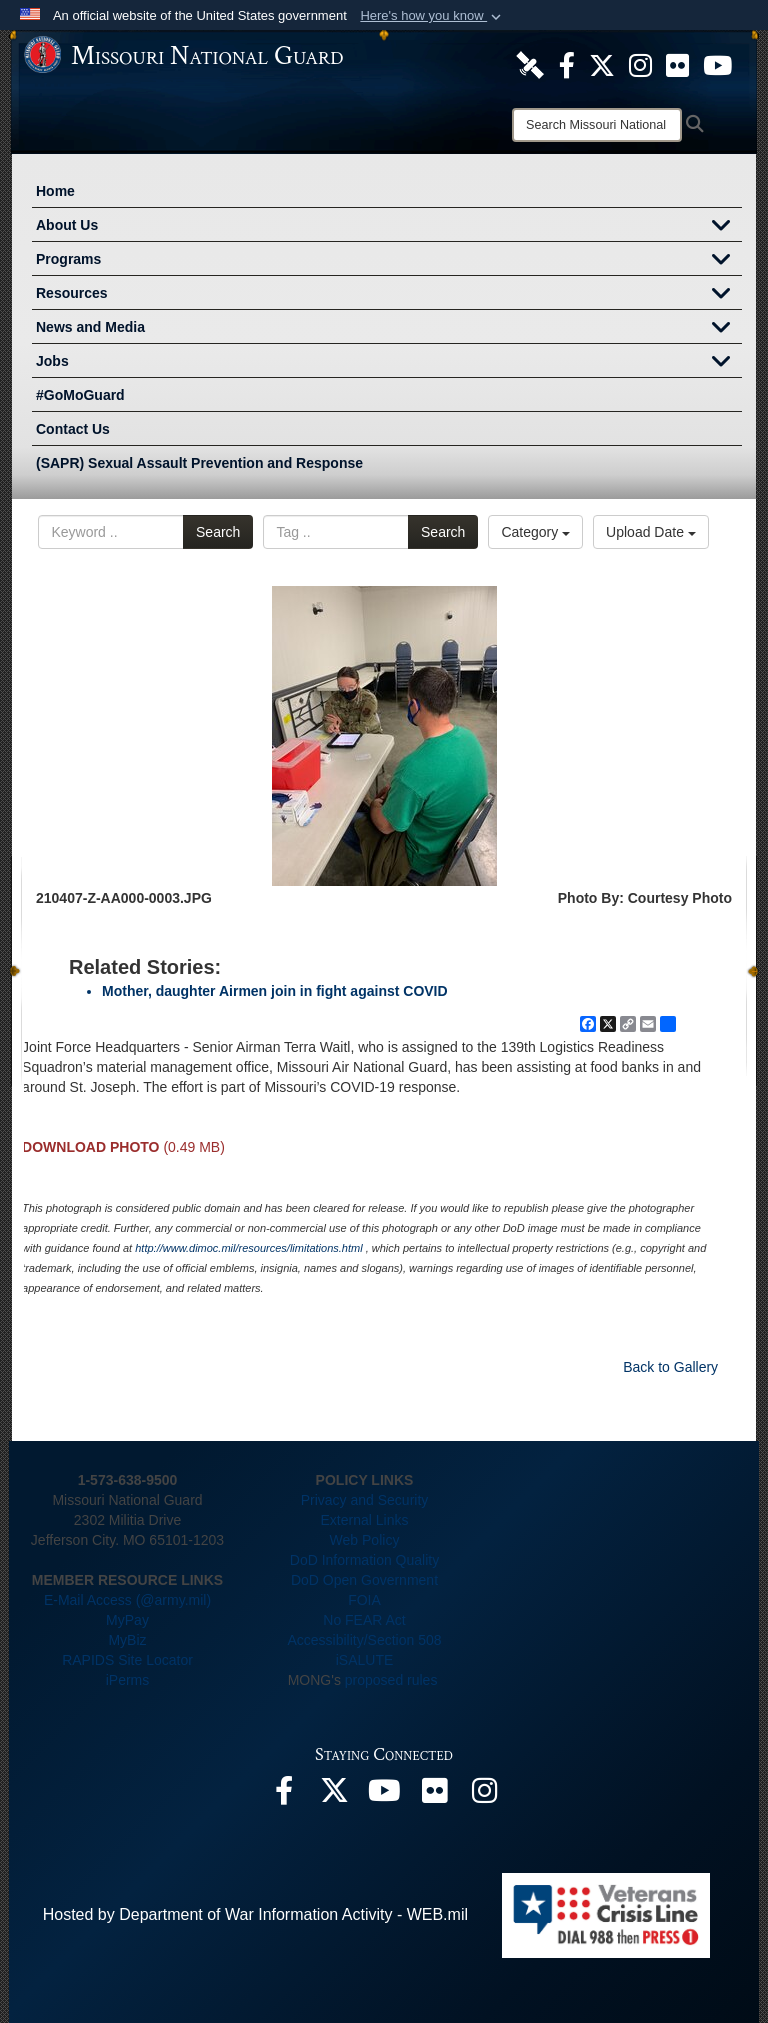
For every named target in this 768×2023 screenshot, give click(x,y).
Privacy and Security (365, 1500)
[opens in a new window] (530, 64)
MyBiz (127, 1640)
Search (218, 532)
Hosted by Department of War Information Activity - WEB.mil (255, 1914)
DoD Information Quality (364, 1560)
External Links (365, 1520)
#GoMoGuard (80, 395)
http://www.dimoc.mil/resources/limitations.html (248, 1248)
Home (55, 191)
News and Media (389, 329)
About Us (389, 227)
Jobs (389, 363)
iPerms (128, 1680)
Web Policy (365, 1540)
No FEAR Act (364, 1620)
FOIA (364, 1600)
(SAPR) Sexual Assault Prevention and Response (199, 463)
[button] (432, 16)
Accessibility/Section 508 (364, 1640)
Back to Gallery (670, 1367)
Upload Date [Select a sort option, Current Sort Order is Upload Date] (651, 532)
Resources (389, 295)
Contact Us (73, 429)
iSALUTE (365, 1660)
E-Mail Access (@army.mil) (127, 1600)
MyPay (127, 1620)
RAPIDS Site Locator (127, 1660)
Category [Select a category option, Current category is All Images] (535, 532)
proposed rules (391, 1680)
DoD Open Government (364, 1580)
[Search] (597, 125)
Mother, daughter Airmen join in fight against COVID (275, 991)
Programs (389, 261)
